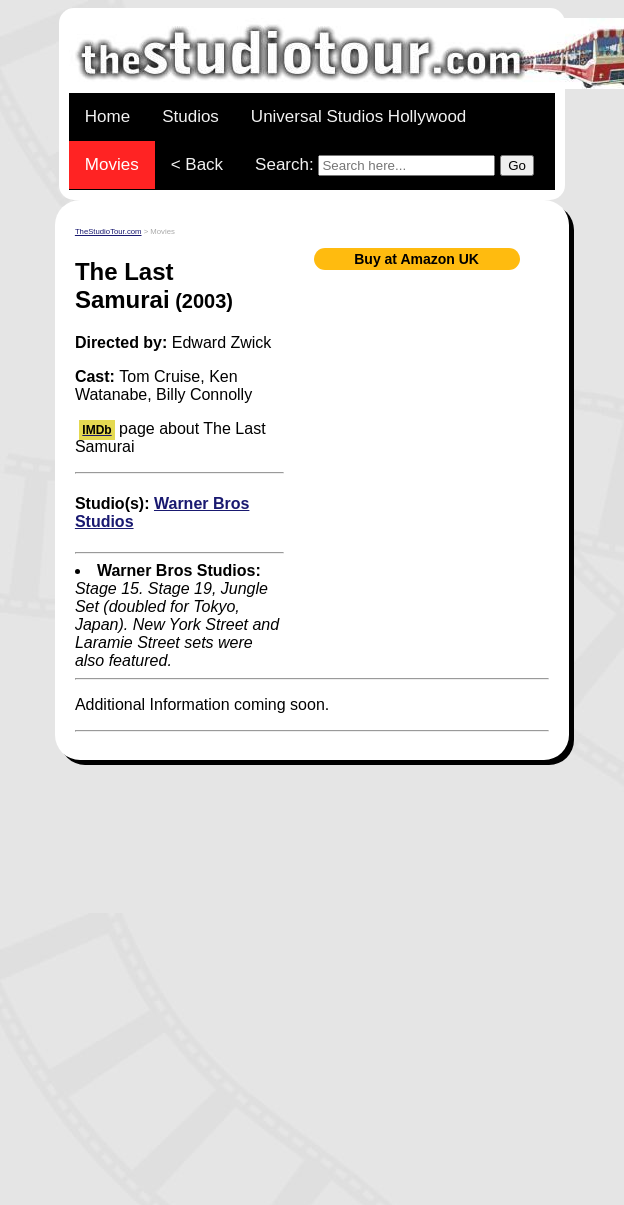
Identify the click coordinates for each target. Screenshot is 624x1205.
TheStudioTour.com (108, 231)
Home (107, 116)
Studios (190, 116)
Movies (112, 164)
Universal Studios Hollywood (358, 116)
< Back (197, 164)
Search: (394, 165)
